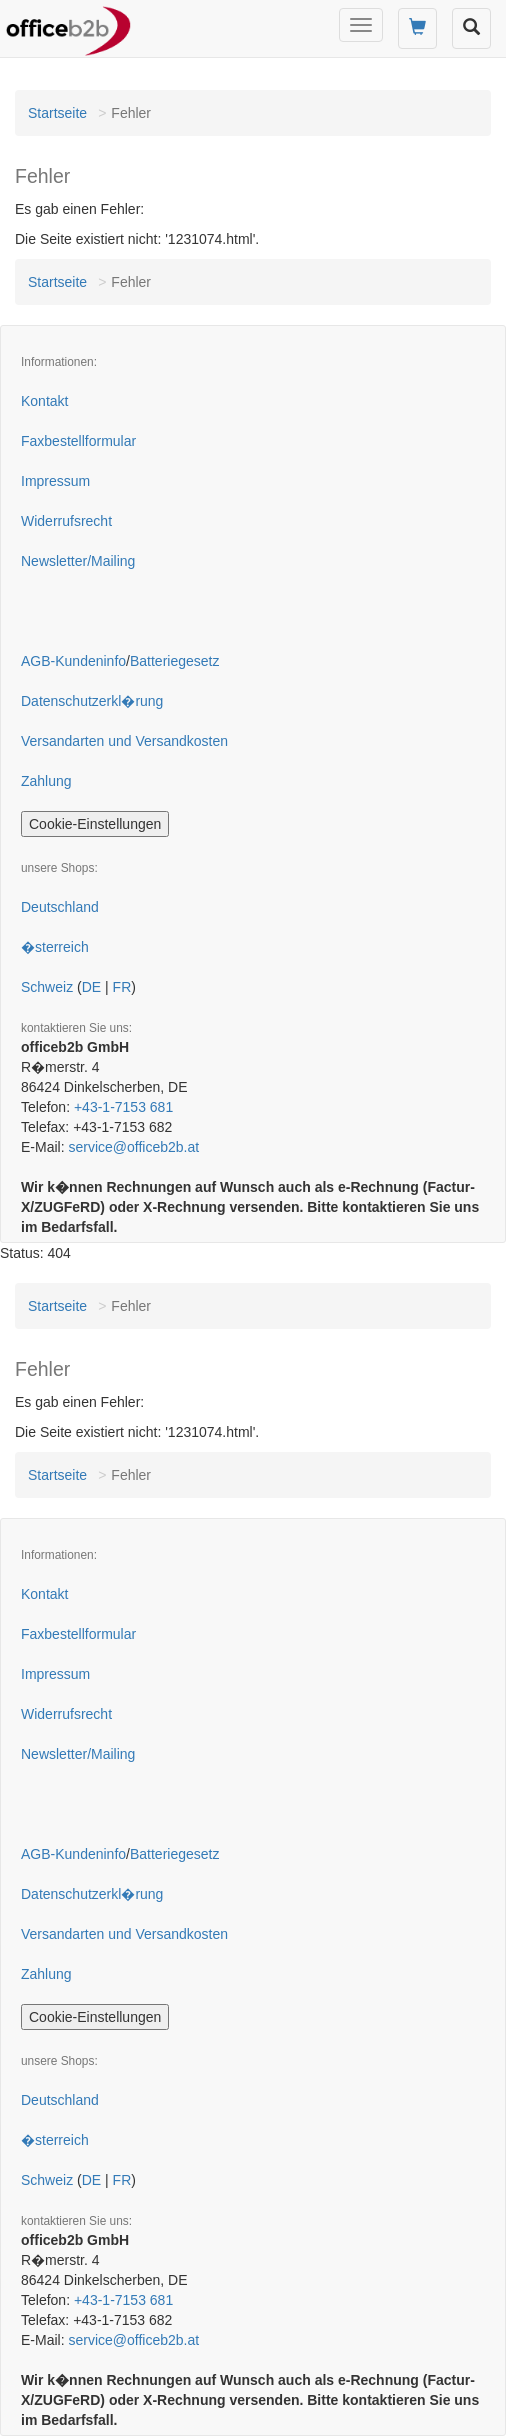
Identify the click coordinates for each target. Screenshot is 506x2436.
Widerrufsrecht (66, 521)
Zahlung (46, 781)
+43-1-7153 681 (123, 1107)
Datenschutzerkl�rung (92, 701)
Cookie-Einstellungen (95, 824)
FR (122, 987)
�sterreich (55, 947)
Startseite (57, 113)
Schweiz (47, 987)
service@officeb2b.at (133, 1147)
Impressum (55, 481)
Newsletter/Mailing (78, 561)
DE (91, 987)
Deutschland (60, 907)
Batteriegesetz (175, 661)
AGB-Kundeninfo (73, 661)
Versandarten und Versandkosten (124, 741)
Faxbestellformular (78, 441)
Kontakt (44, 401)
